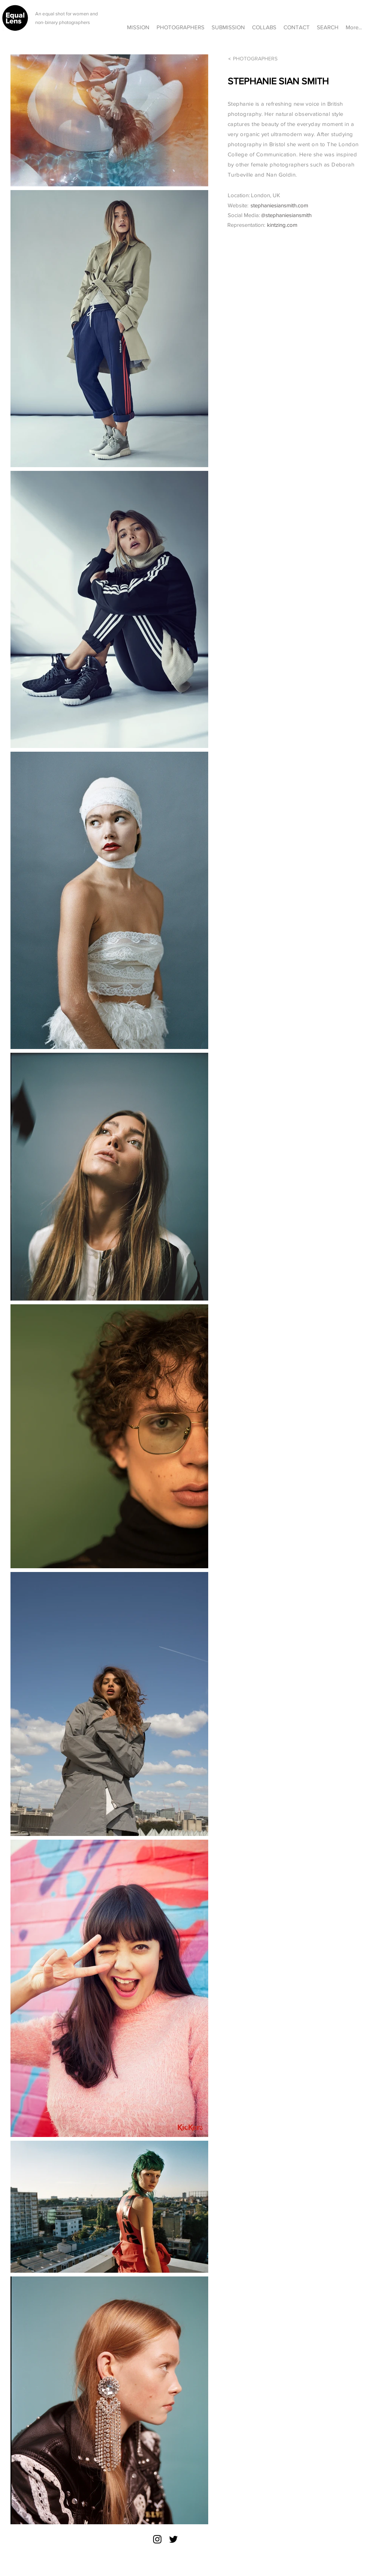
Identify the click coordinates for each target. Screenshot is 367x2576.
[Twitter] (173, 2539)
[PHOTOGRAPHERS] (256, 59)
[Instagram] (157, 2539)
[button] (264, 23)
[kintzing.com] (310, 225)
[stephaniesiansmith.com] (299, 205)
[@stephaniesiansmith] (303, 215)
